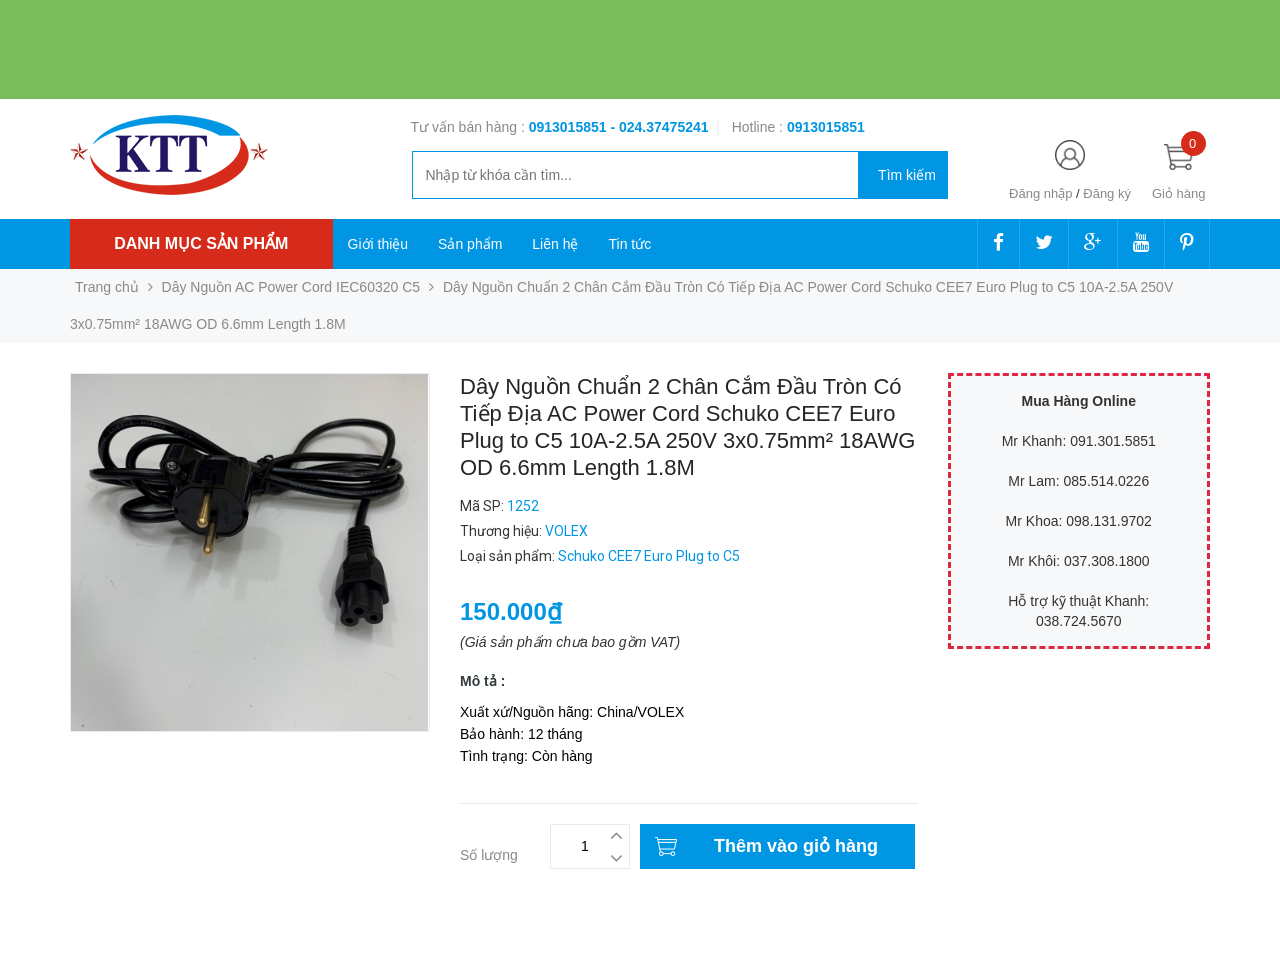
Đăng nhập (1040, 193)
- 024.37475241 (659, 127)
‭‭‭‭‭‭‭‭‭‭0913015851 (826, 127)
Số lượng (489, 855)
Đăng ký (1107, 193)
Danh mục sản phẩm (201, 243)
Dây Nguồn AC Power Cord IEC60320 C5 (291, 287)
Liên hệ (555, 244)
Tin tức (629, 244)
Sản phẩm (470, 244)
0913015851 (570, 127)
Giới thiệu (378, 244)
